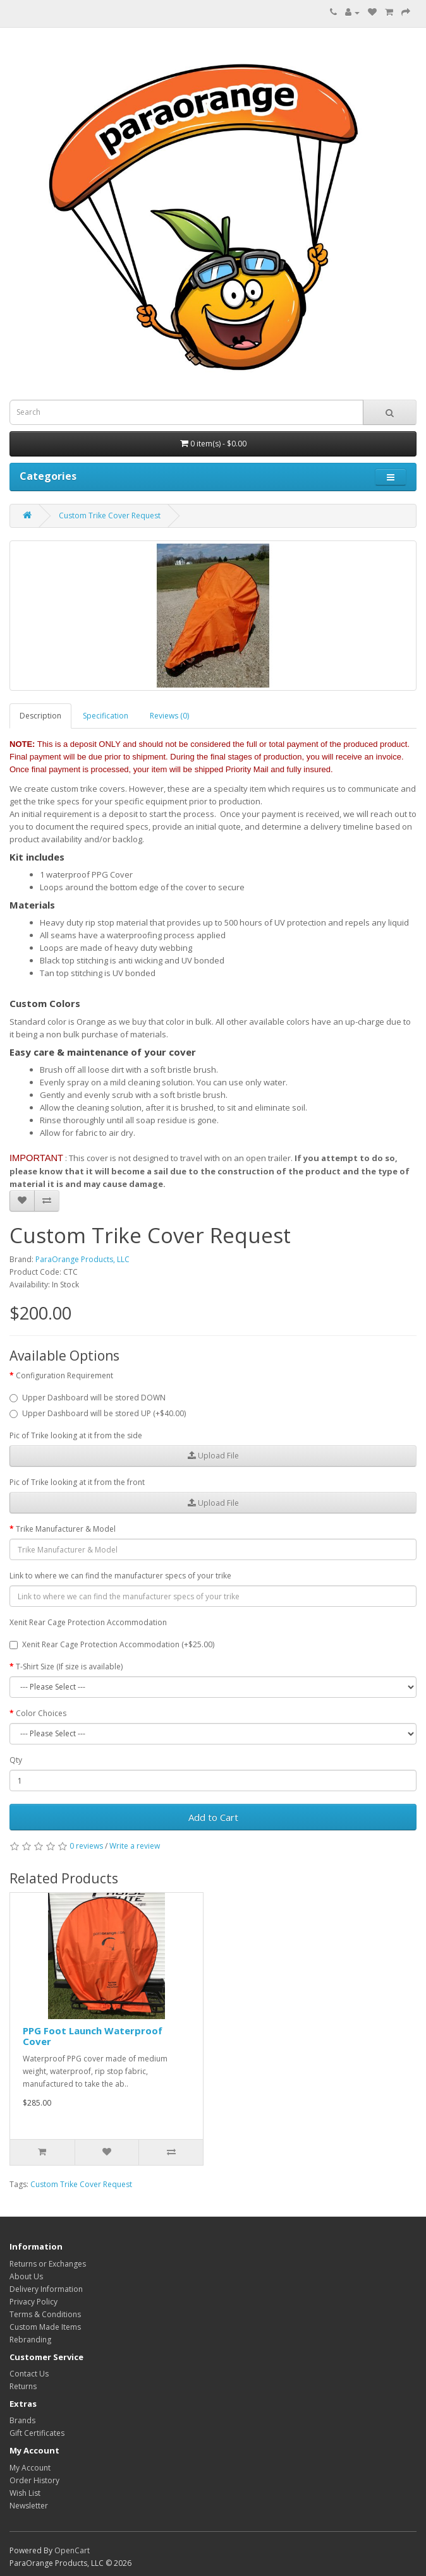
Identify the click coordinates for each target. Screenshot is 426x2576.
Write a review (134, 1845)
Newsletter (28, 2505)
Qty (15, 1760)
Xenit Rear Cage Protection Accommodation (88, 1622)
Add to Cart (213, 1817)
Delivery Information (46, 2289)
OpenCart (72, 2550)
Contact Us (29, 2373)
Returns (23, 2386)
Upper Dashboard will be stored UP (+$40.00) (97, 1413)
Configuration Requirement (64, 1375)
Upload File (213, 1455)
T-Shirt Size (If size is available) (69, 1666)
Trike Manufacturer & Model (66, 1529)
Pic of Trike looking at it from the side (75, 1435)
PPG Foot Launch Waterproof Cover (92, 2036)
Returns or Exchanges (47, 2263)
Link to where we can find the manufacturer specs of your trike (120, 1575)
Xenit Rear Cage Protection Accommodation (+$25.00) (111, 1644)
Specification (105, 715)
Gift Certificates (36, 2433)
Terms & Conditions (45, 2314)
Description (40, 715)
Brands (22, 2420)
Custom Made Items (45, 2327)
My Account (30, 2467)
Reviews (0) (169, 715)
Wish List (24, 2493)
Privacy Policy (33, 2301)
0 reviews (86, 1845)
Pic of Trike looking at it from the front (77, 1482)
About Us (26, 2276)
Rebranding (30, 2339)
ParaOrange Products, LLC (82, 1259)
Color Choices (41, 1713)
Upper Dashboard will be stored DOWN (87, 1397)
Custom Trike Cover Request (110, 515)
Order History (34, 2480)
